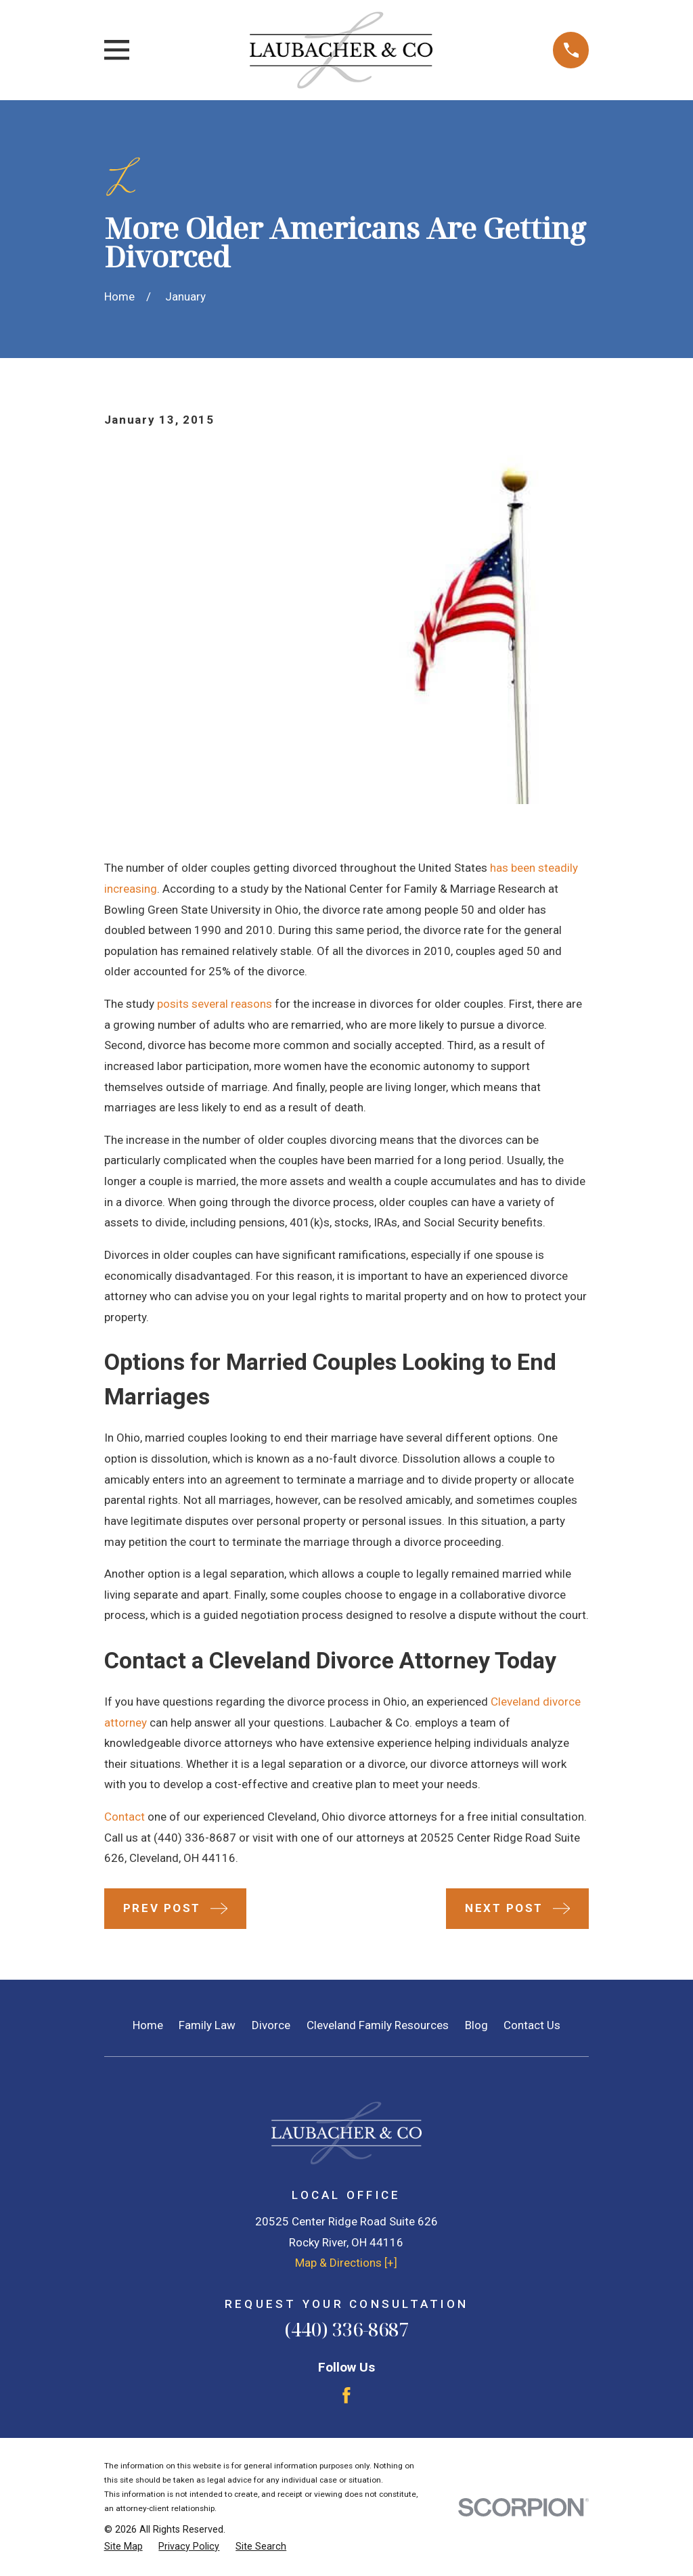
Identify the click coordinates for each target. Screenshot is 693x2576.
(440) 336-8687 (195, 1837)
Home (148, 2025)
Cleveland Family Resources (378, 2025)
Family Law (207, 2025)
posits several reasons (214, 1004)
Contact (124, 1816)
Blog (476, 2025)
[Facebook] (346, 2395)
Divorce (271, 2025)
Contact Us (532, 2025)
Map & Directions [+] (346, 2262)
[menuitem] (123, 2547)
